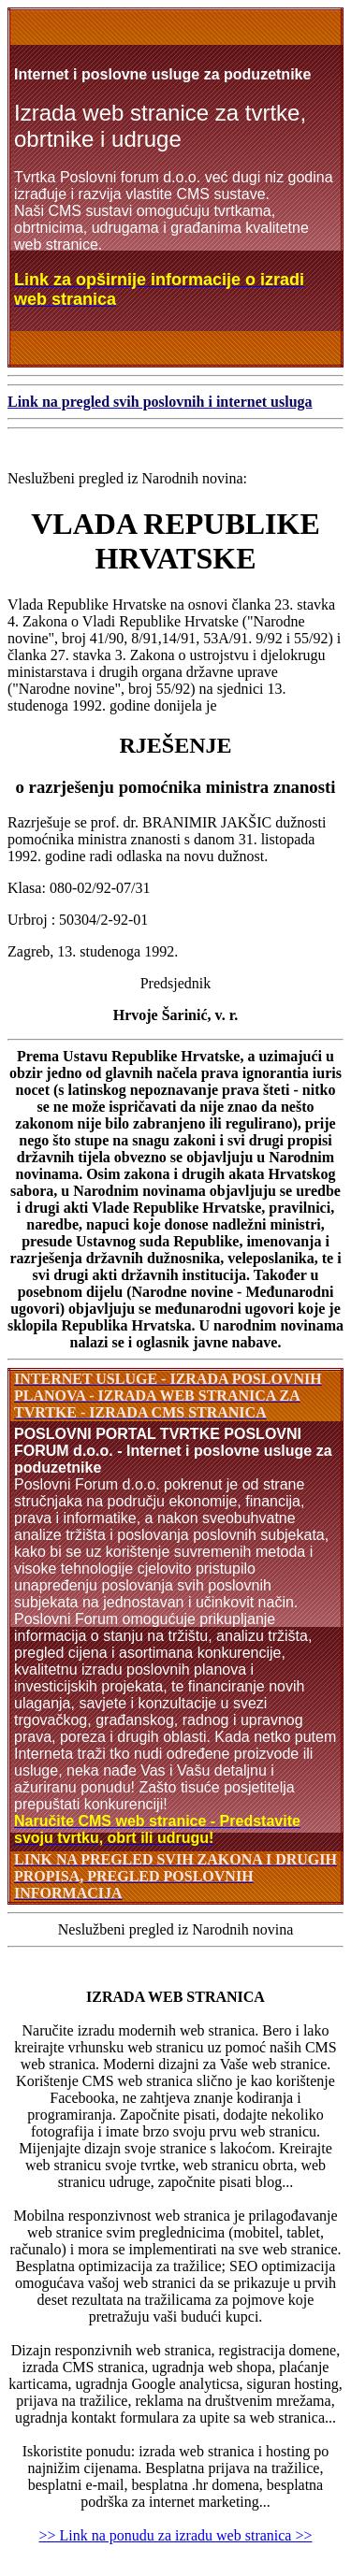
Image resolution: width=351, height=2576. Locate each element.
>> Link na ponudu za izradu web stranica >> (176, 2535)
